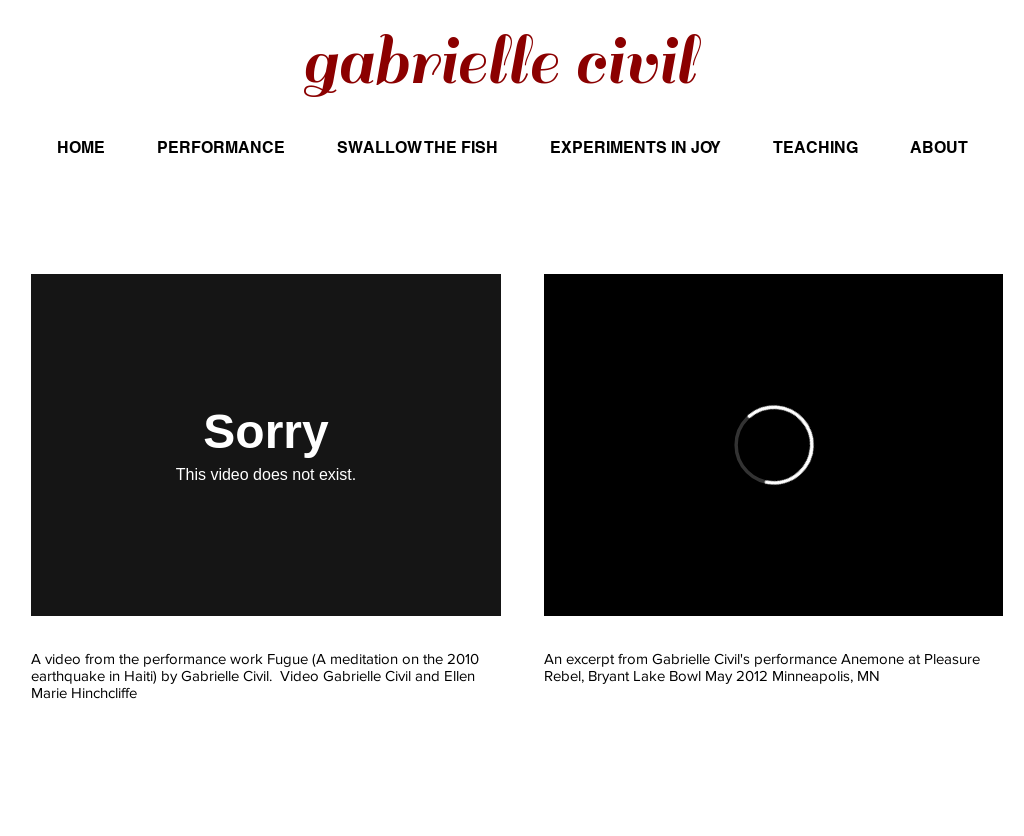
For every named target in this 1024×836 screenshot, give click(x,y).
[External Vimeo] (266, 445)
